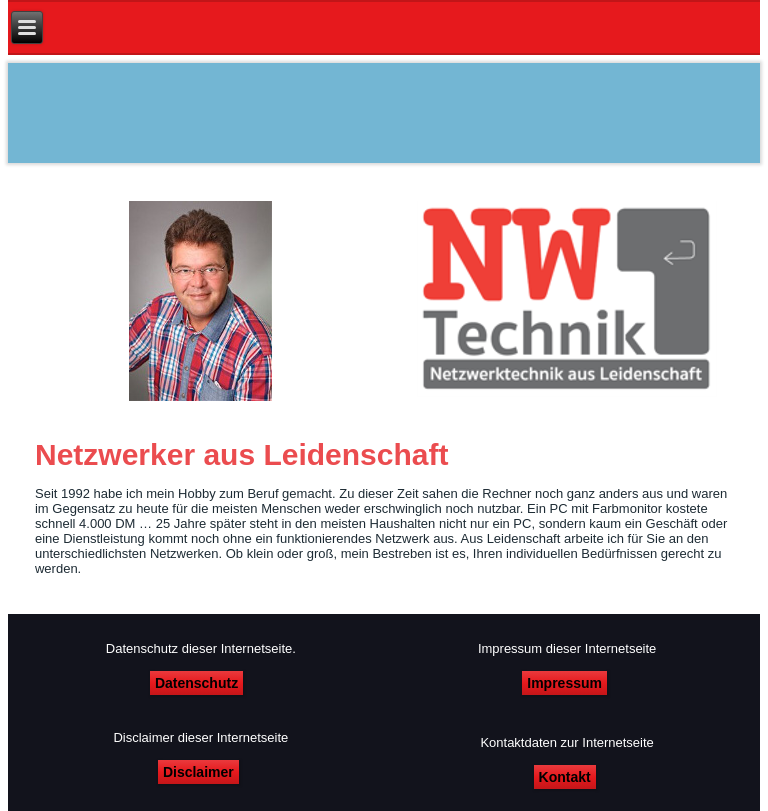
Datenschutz (196, 683)
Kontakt (565, 777)
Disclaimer (198, 772)
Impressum (564, 683)
